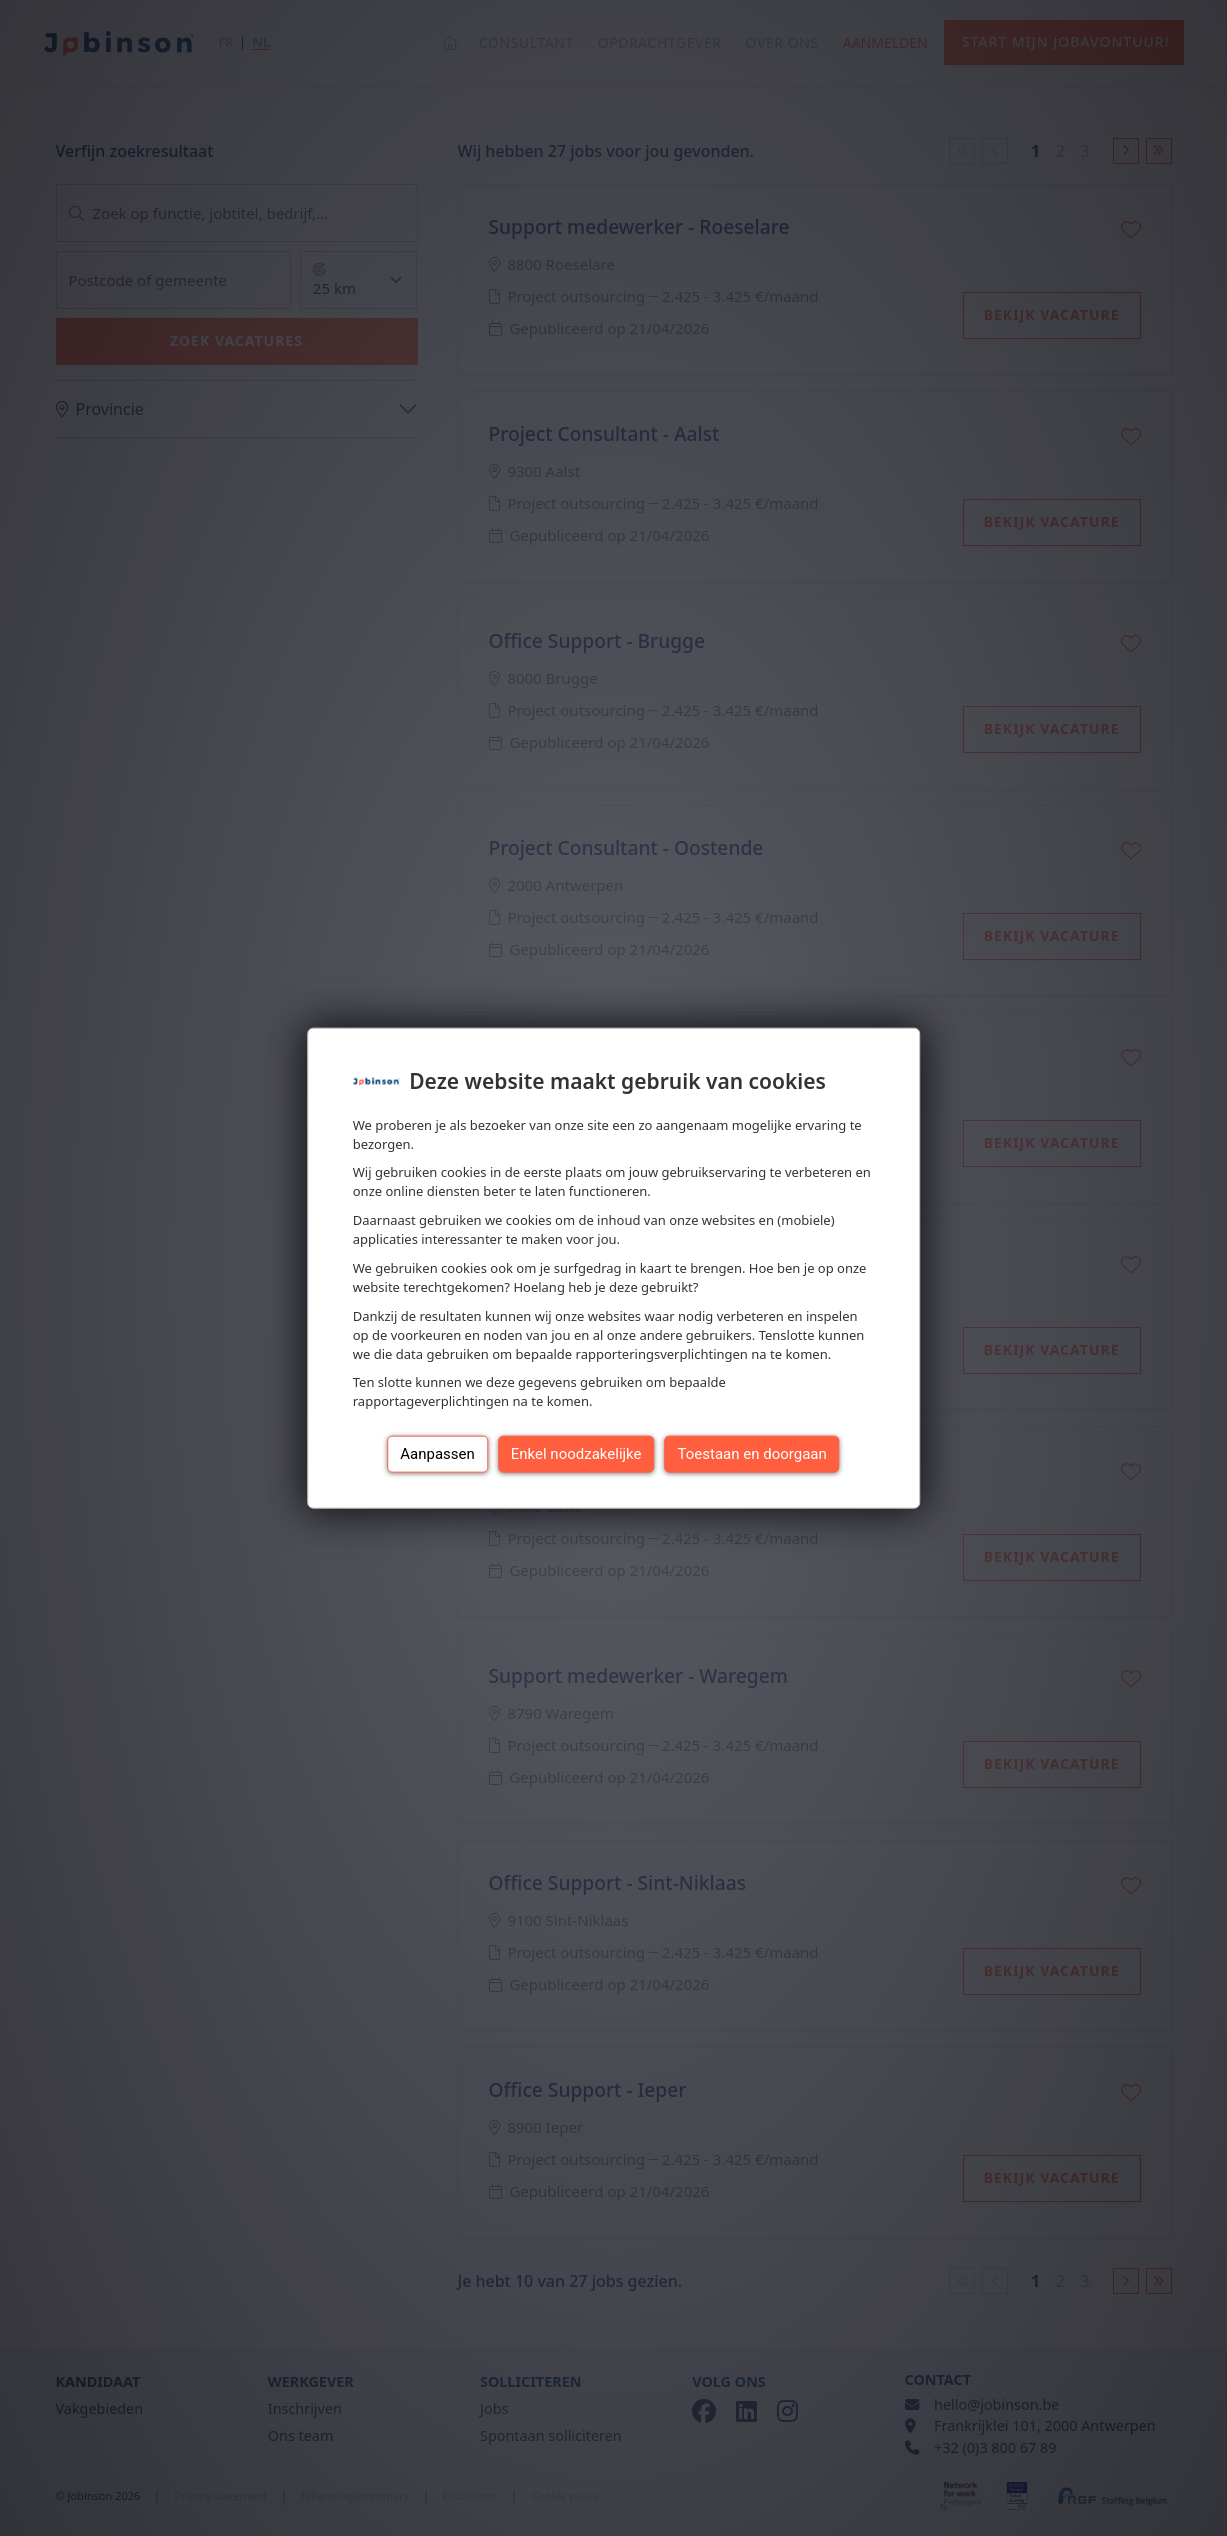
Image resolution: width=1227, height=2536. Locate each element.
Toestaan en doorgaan (752, 1454)
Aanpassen (437, 1454)
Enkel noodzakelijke (576, 1454)
